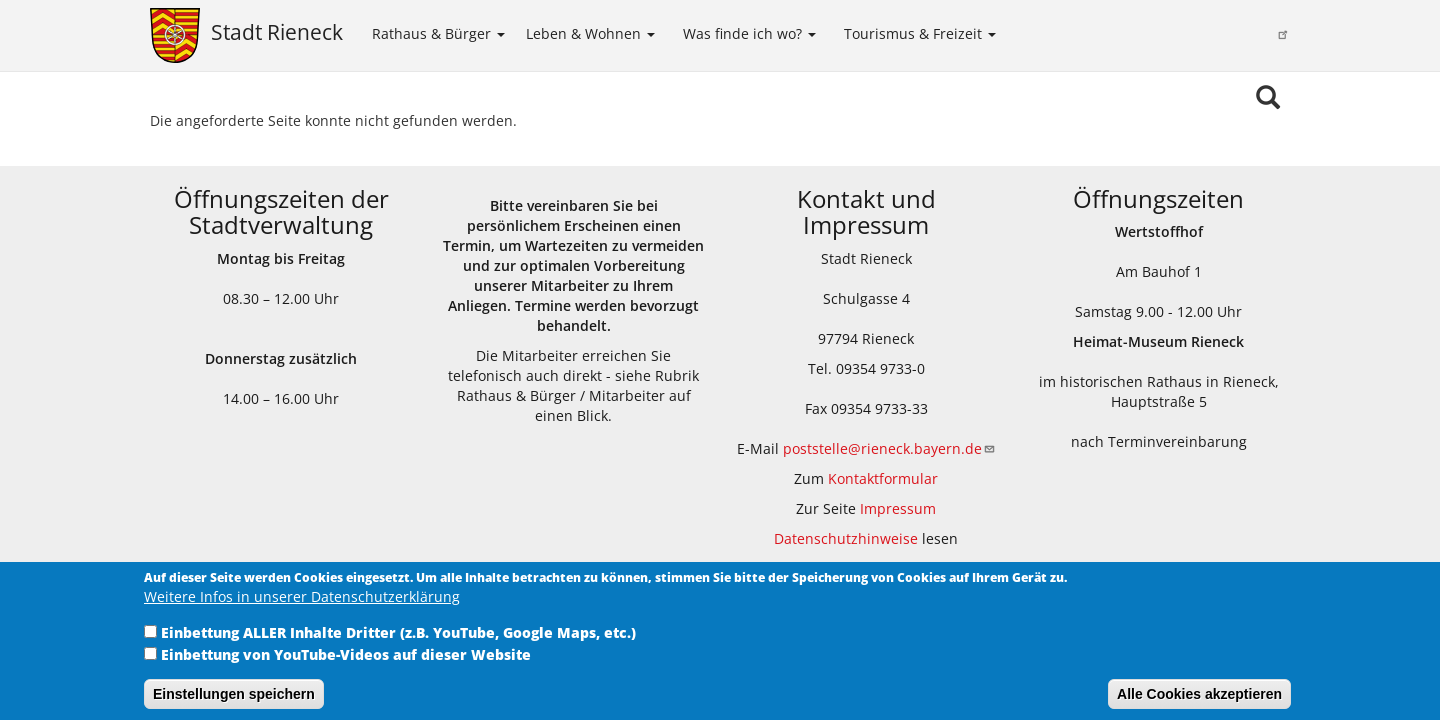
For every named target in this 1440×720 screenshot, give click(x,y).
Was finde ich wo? (749, 33)
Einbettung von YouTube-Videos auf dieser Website (346, 665)
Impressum (898, 508)
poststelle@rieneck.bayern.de (889, 448)
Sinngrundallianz (1225, 34)
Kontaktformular (883, 478)
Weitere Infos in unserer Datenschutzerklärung (302, 607)
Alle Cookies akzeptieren (1199, 705)
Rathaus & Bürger (438, 33)
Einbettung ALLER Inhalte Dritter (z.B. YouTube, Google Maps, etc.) (398, 643)
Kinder (1030, 32)
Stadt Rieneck (277, 32)
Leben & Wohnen (590, 33)
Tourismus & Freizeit (920, 33)
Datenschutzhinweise (846, 538)
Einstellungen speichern (234, 705)
